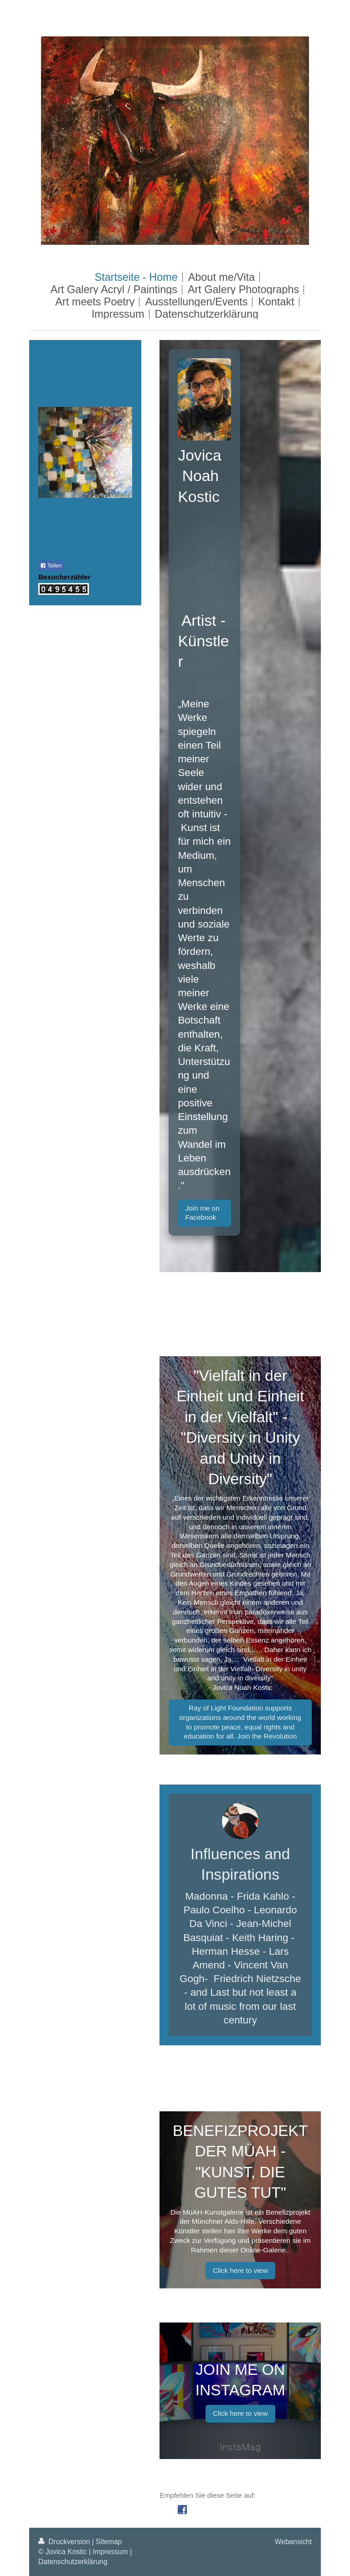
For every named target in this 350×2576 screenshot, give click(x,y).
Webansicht (293, 2542)
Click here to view (240, 2270)
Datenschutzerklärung (73, 2562)
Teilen (51, 566)
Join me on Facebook (202, 1213)
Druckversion (65, 2542)
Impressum (110, 2552)
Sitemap (109, 2542)
